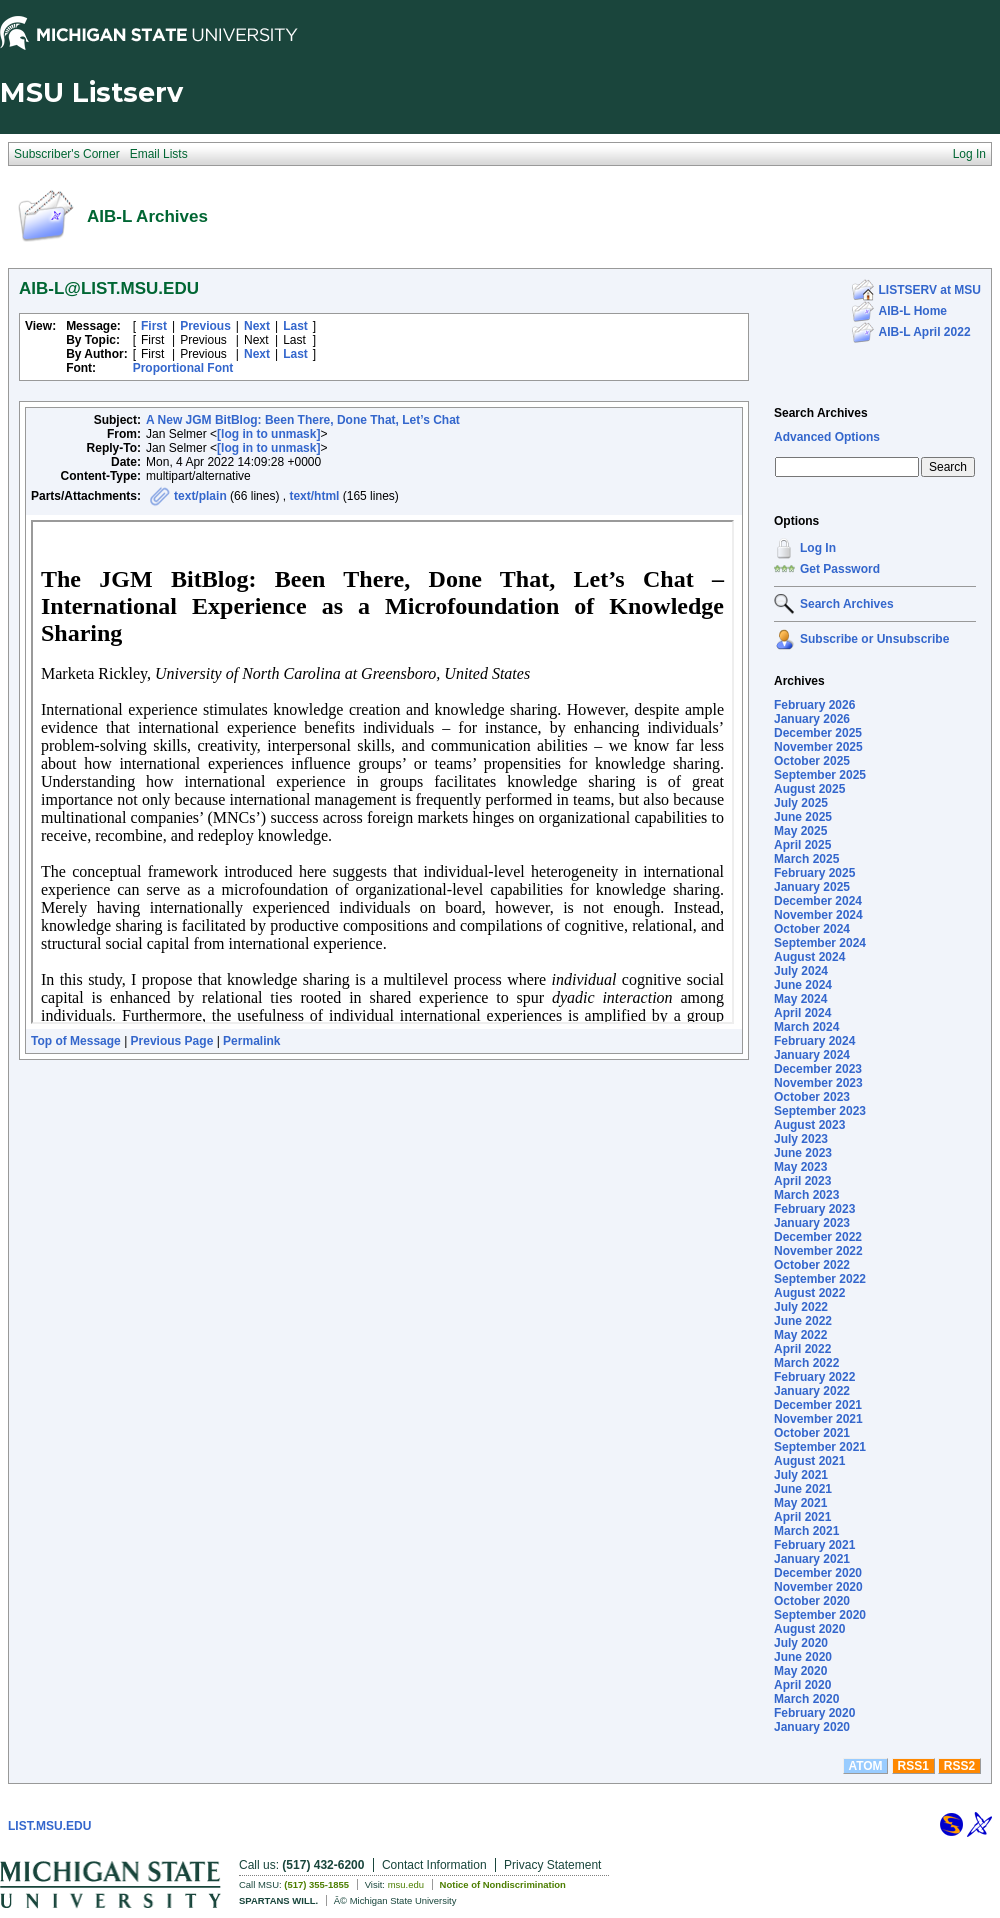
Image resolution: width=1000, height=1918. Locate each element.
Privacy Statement (552, 1865)
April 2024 (802, 1013)
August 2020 (809, 1629)
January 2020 (812, 1727)
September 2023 (820, 1111)
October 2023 (812, 1097)
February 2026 (814, 705)
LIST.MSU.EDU (49, 1826)
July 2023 (801, 1139)
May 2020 (800, 1671)
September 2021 (820, 1447)
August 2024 (809, 957)
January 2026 (812, 719)
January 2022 (812, 1391)
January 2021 (812, 1559)
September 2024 (820, 943)
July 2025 (801, 803)
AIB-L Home (913, 311)
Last (295, 326)
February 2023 (814, 1209)
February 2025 (814, 873)
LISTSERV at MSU (930, 290)
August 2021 (809, 1461)
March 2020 (806, 1699)
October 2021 (812, 1433)
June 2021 (803, 1489)
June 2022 (803, 1321)
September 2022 (820, 1279)
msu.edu (406, 1884)
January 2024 (812, 1055)
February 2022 (814, 1377)
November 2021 (818, 1419)
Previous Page (172, 1041)
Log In (818, 548)
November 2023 (818, 1083)
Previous (205, 326)
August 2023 (809, 1125)
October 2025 (812, 761)
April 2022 (802, 1349)
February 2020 (814, 1713)
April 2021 (802, 1517)
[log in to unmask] (268, 434)
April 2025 (802, 845)
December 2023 (818, 1069)
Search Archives (821, 413)
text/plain (200, 496)
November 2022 (818, 1251)
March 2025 (806, 859)
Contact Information (434, 1865)
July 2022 (801, 1307)
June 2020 (803, 1657)
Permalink (251, 1041)
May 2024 (800, 999)
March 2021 (806, 1531)
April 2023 (802, 1181)
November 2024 (818, 915)
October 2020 (812, 1601)
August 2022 (809, 1293)
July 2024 (801, 971)
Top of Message (76, 1041)
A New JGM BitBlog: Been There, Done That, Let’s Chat (303, 420)
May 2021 (800, 1503)
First (154, 326)
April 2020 (802, 1685)
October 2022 (812, 1265)
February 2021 (814, 1545)
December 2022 (818, 1237)
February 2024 (814, 1041)
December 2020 (818, 1573)
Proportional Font (183, 368)
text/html (314, 496)
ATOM (865, 1766)
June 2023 (803, 1153)
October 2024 (812, 929)
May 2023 (800, 1167)
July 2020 (801, 1643)
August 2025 (809, 789)
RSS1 (913, 1766)
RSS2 (959, 1766)
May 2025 (800, 831)
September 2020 (820, 1615)
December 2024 (818, 901)
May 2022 (800, 1335)
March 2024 (806, 1027)
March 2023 (806, 1195)
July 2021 (801, 1475)
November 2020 (818, 1587)
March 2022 (806, 1363)
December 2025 (818, 733)
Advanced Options (827, 437)
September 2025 (820, 775)
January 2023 (812, 1223)
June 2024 (803, 985)
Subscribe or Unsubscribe (874, 639)
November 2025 (818, 747)
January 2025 (812, 887)
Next (257, 326)
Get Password (840, 569)
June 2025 (803, 817)
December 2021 (818, 1405)
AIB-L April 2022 (925, 332)
